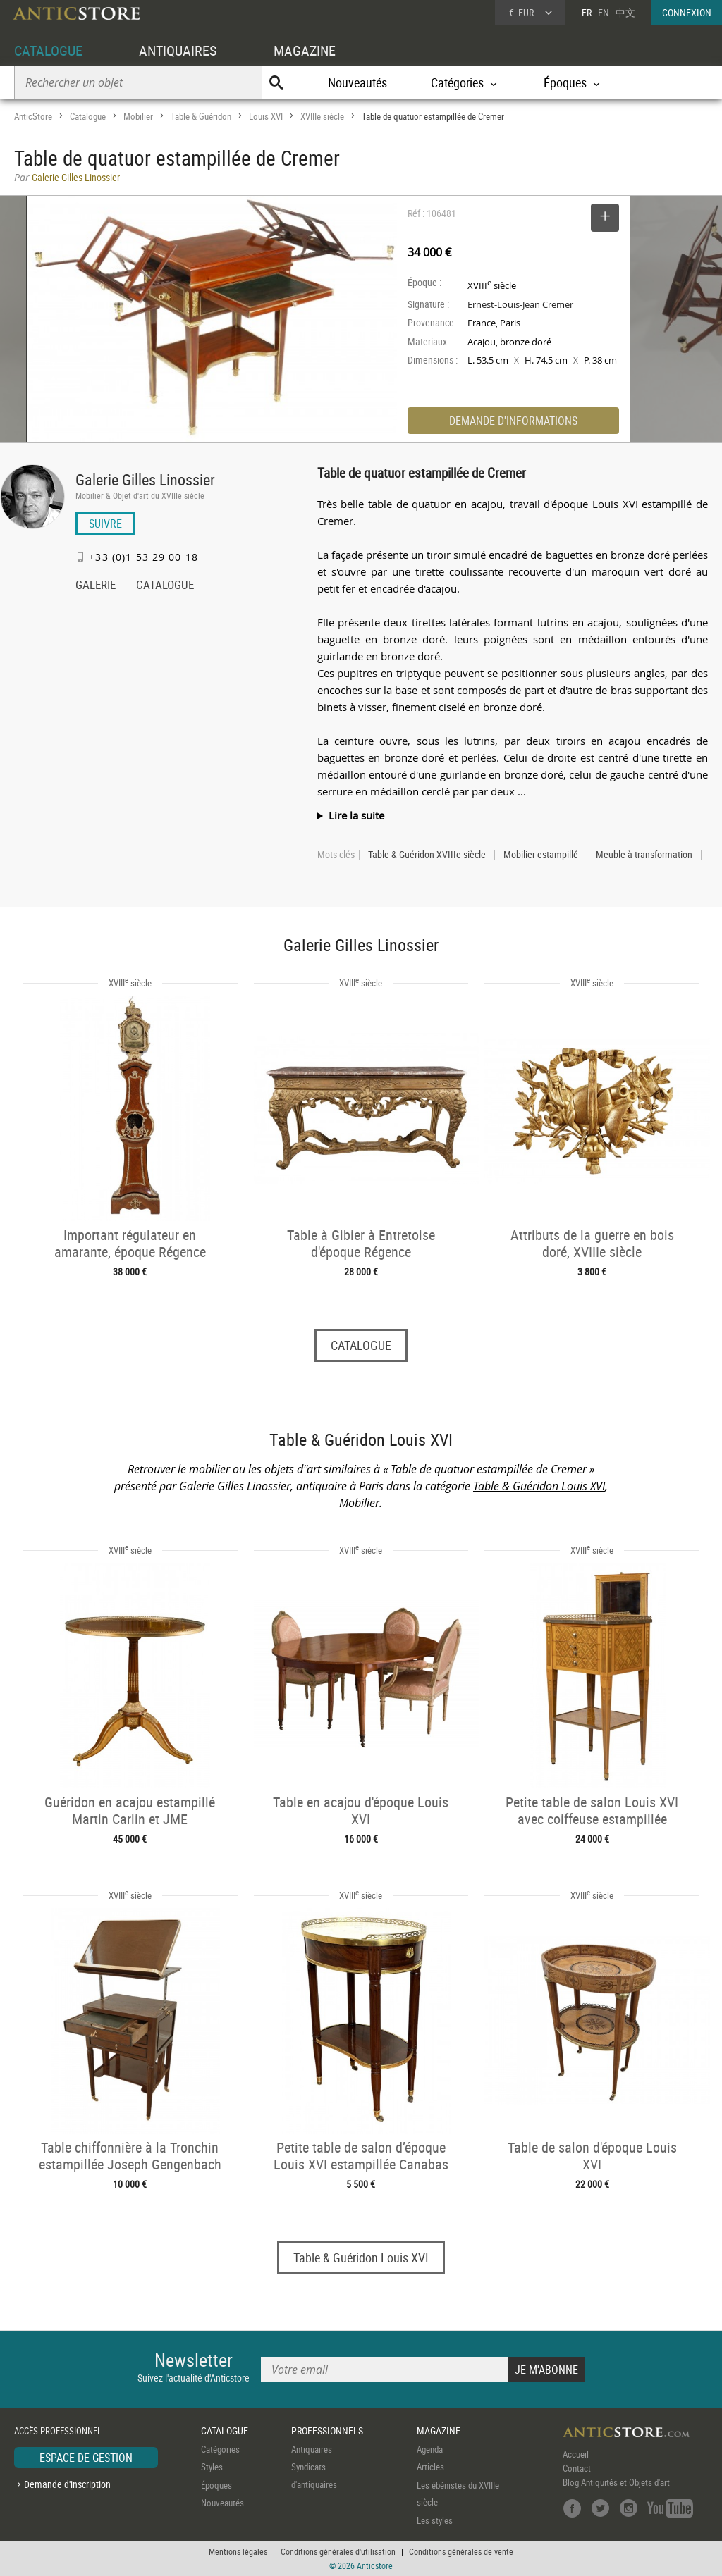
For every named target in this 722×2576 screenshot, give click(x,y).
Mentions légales (238, 2551)
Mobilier (138, 116)
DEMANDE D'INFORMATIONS (513, 420)
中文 (625, 12)
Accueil (576, 2454)
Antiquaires (311, 2449)
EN (603, 12)
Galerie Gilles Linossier (145, 479)
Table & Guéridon (201, 116)
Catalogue (88, 116)
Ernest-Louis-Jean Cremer (520, 304)
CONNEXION (686, 12)
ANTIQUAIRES (177, 50)
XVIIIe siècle (322, 116)
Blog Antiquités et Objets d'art (616, 2482)
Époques (216, 2485)
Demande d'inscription (67, 2484)
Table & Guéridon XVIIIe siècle (427, 855)
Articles (430, 2466)
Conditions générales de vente (461, 2551)
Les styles (435, 2520)
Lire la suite (356, 815)
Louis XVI (266, 116)
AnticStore (33, 116)
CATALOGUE (48, 50)
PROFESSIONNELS (327, 2430)
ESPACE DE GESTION (86, 2457)
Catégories (220, 2449)
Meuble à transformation (644, 855)
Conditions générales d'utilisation (338, 2551)
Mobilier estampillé (540, 855)
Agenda (430, 2449)
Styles (212, 2466)
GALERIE (95, 586)
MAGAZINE (305, 50)
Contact (577, 2468)
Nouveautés (357, 82)
